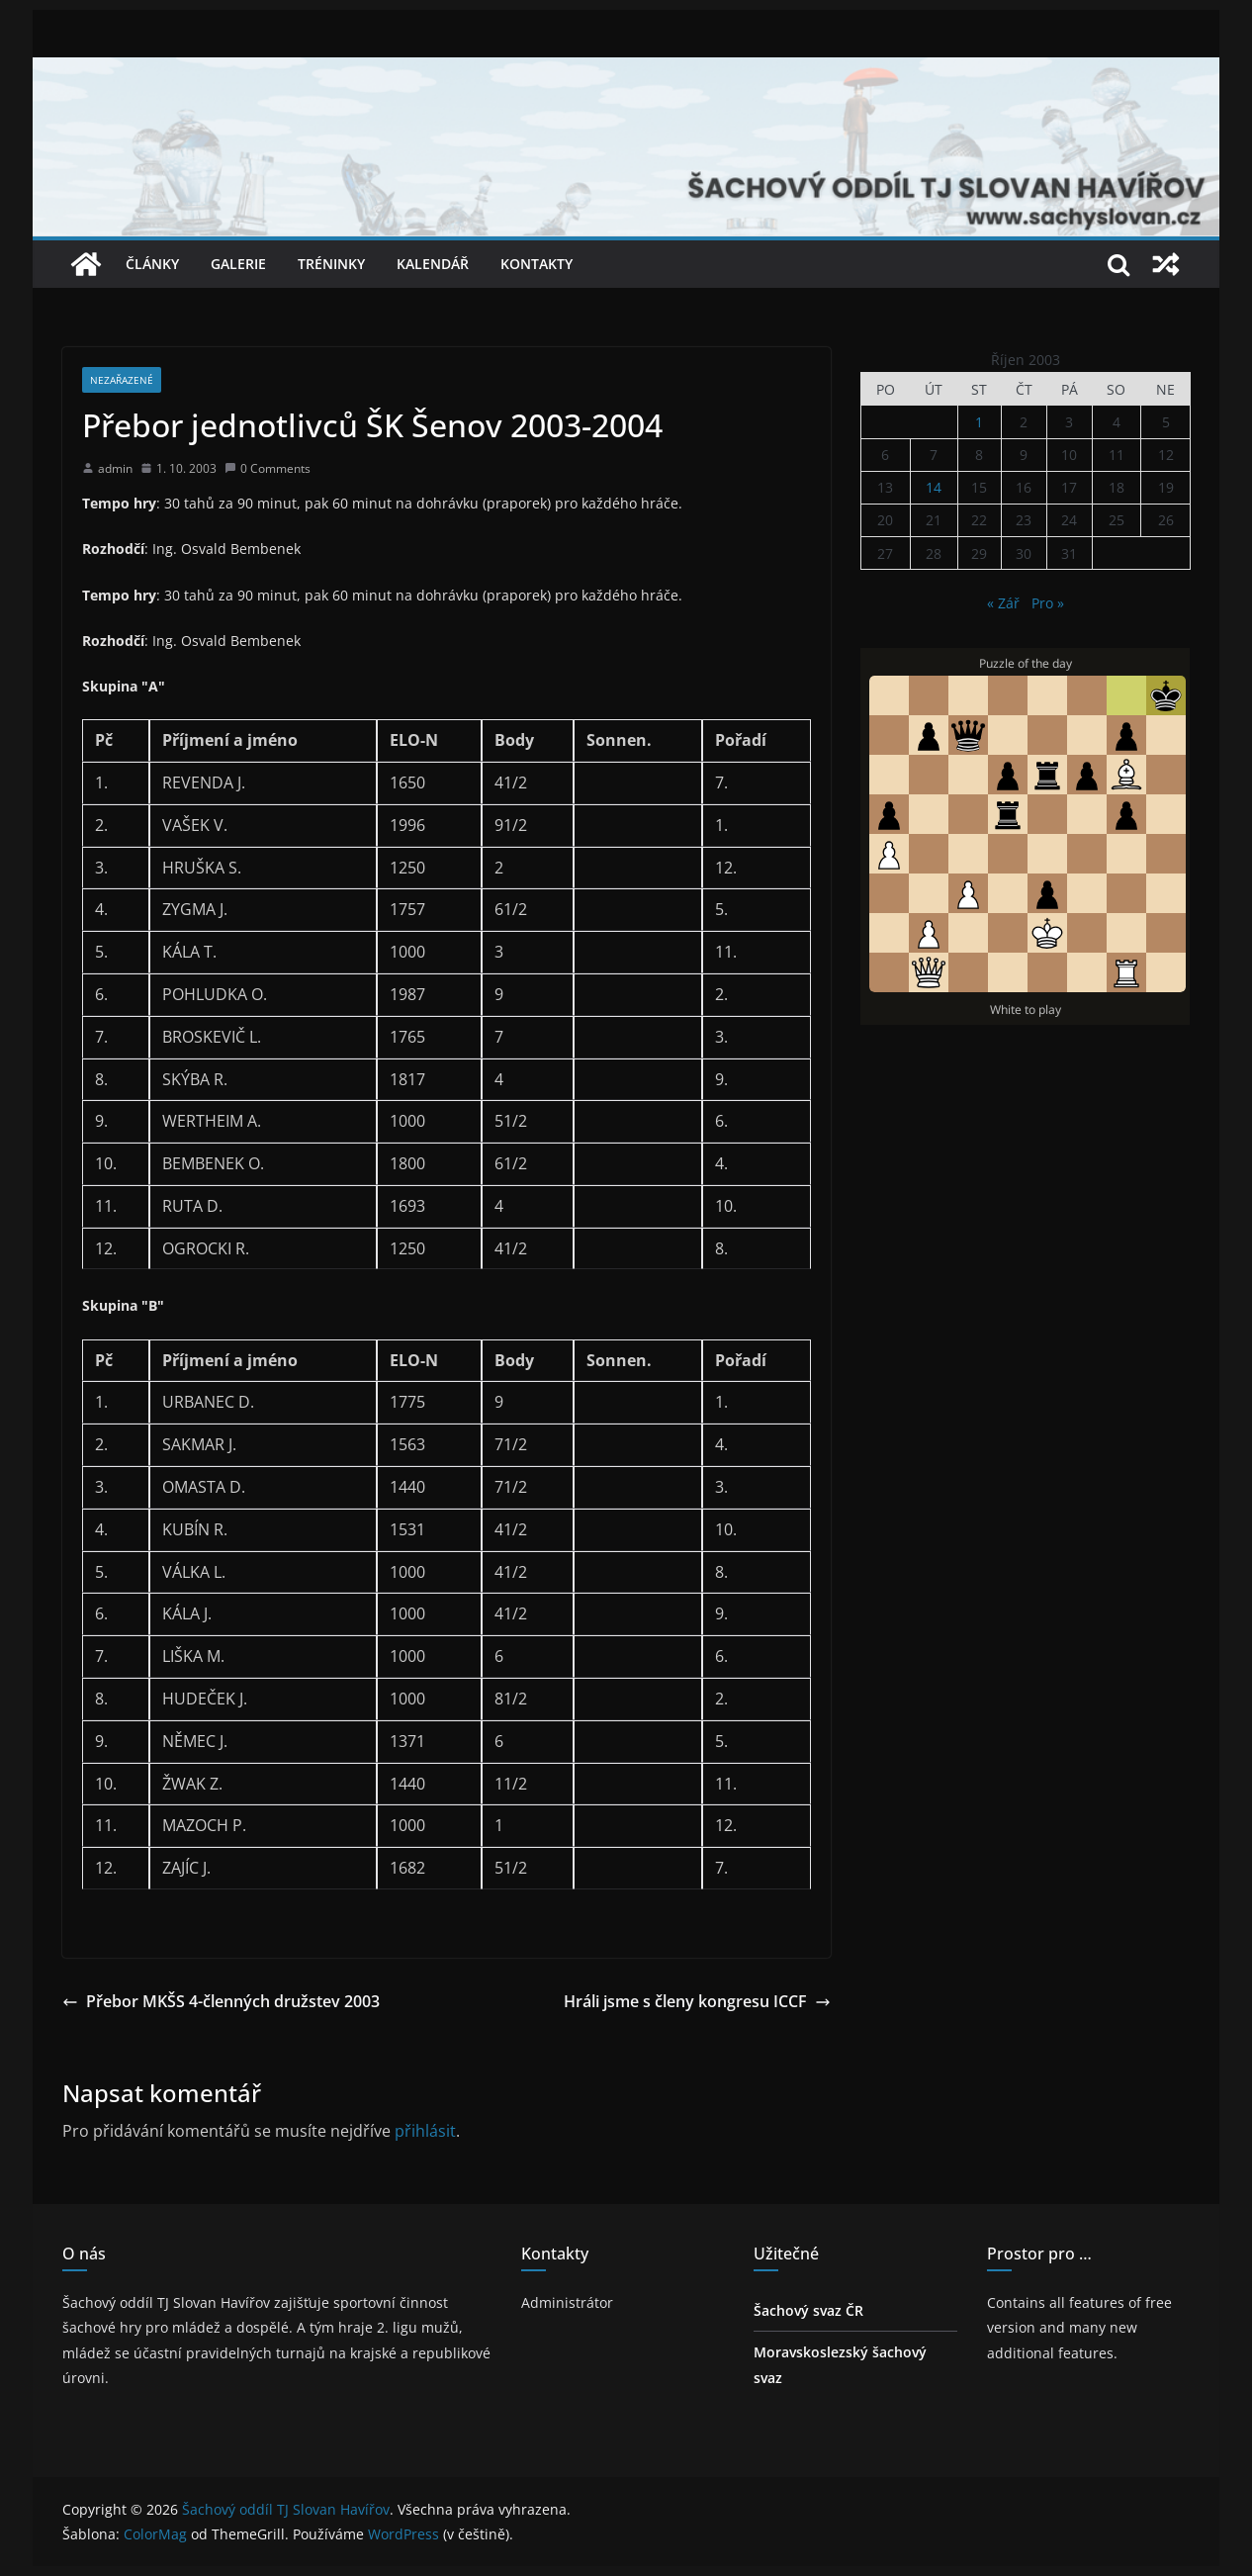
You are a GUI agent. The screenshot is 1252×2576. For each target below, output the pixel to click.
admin (115, 468)
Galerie (238, 263)
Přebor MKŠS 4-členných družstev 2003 (221, 2001)
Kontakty (536, 263)
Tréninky (331, 263)
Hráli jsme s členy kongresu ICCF (697, 2001)
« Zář (1003, 603)
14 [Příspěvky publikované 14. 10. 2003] (933, 487)
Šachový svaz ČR (808, 2310)
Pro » (1047, 603)
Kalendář (433, 263)
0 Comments (267, 468)
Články (152, 263)
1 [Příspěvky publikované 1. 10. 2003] (979, 422)
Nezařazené (121, 380)
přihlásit (425, 2131)
